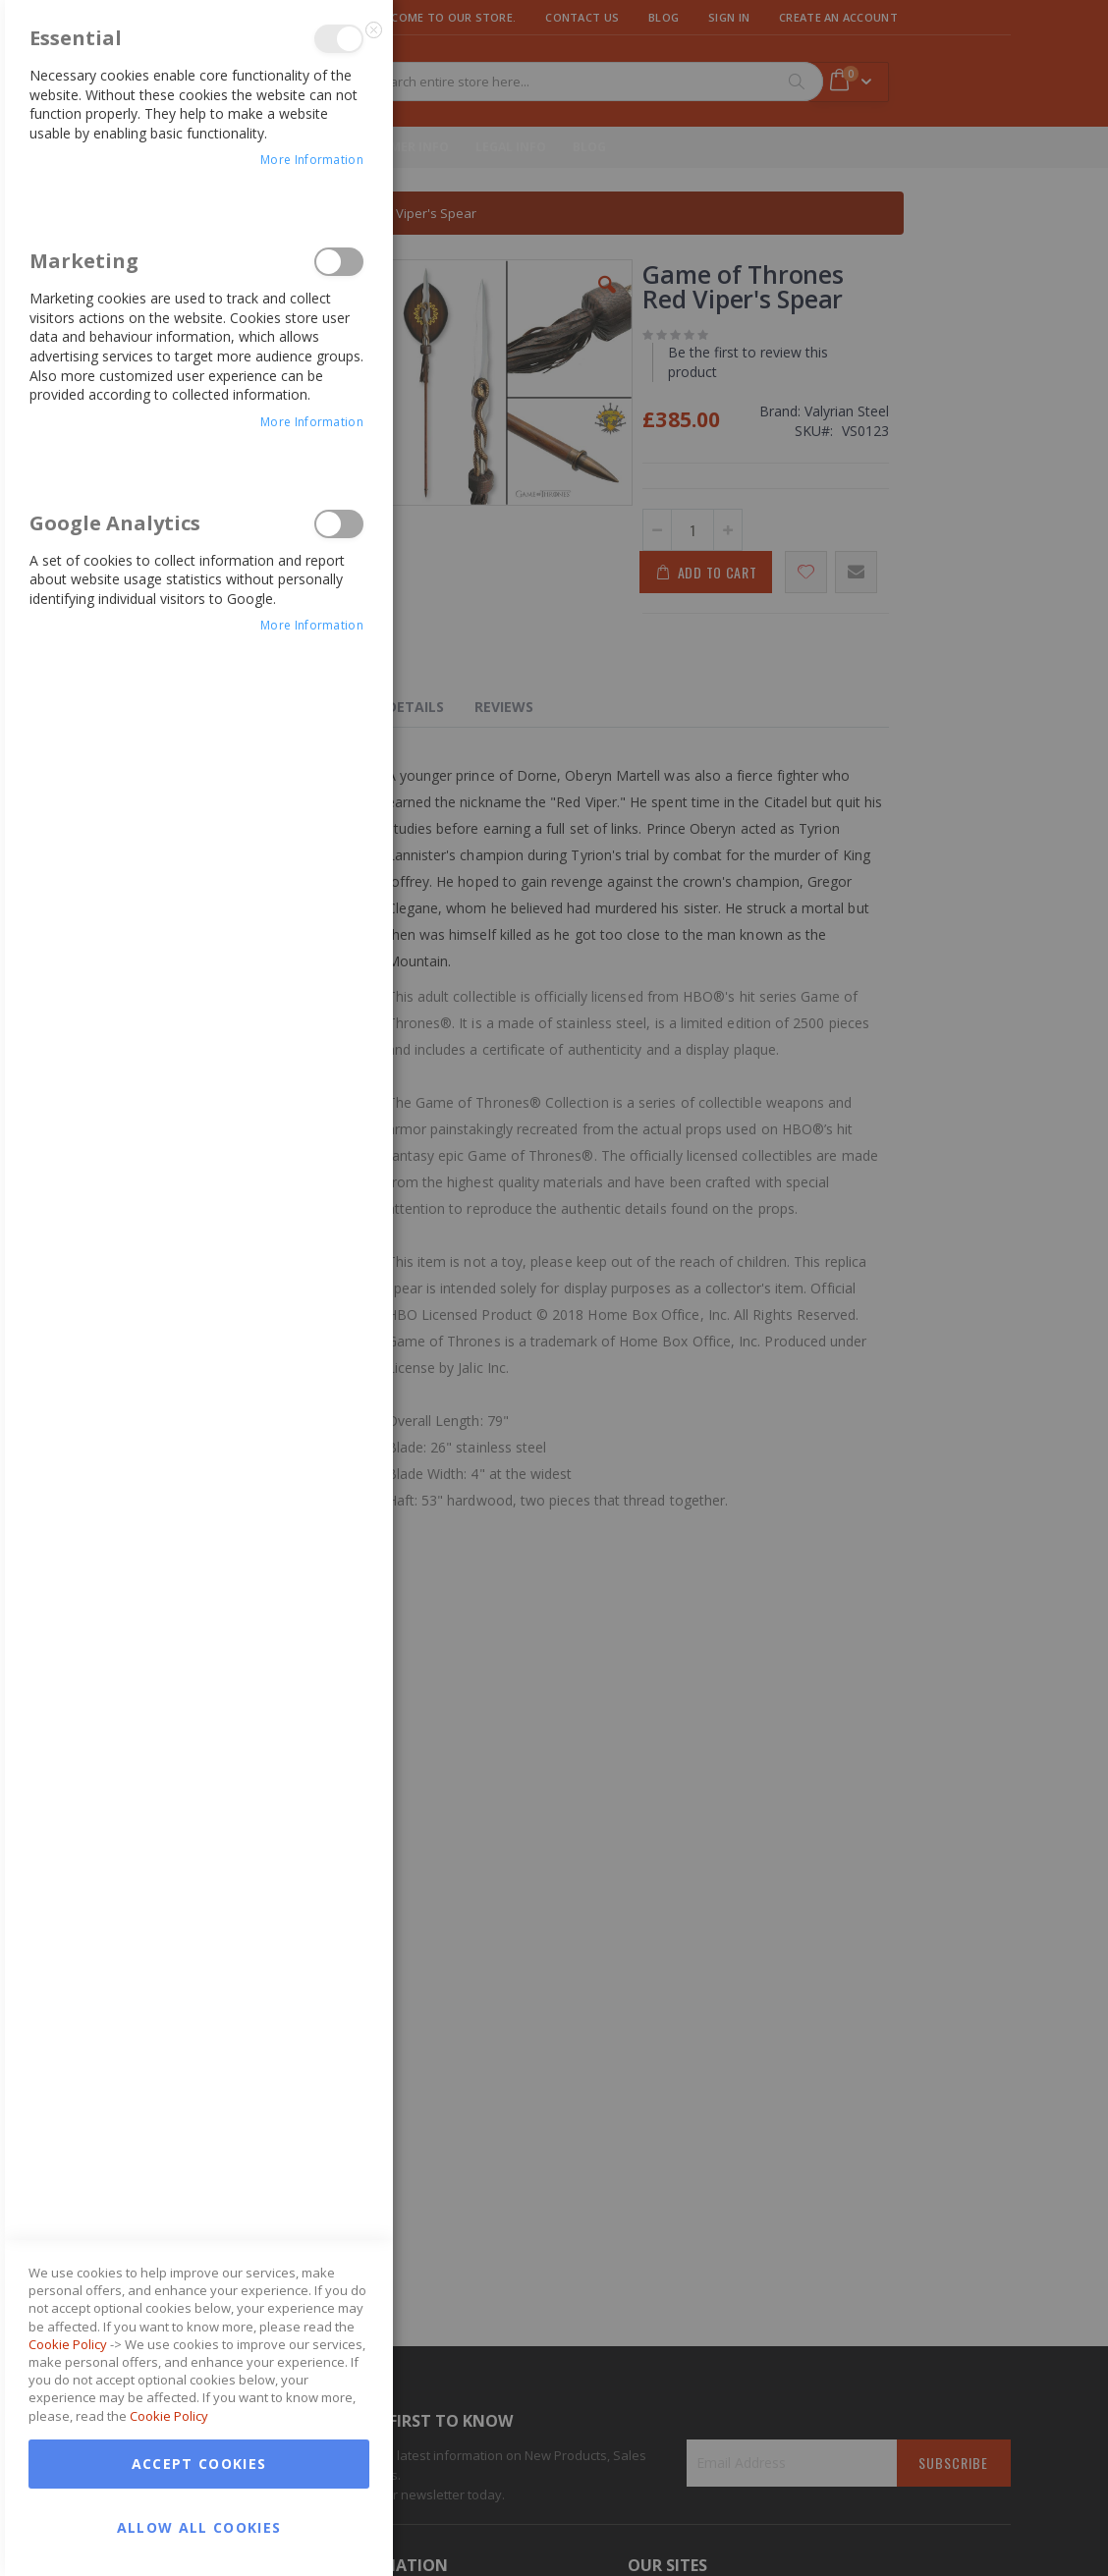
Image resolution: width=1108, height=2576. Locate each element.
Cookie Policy (67, 1598)
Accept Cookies (199, 1717)
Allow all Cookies (199, 1781)
